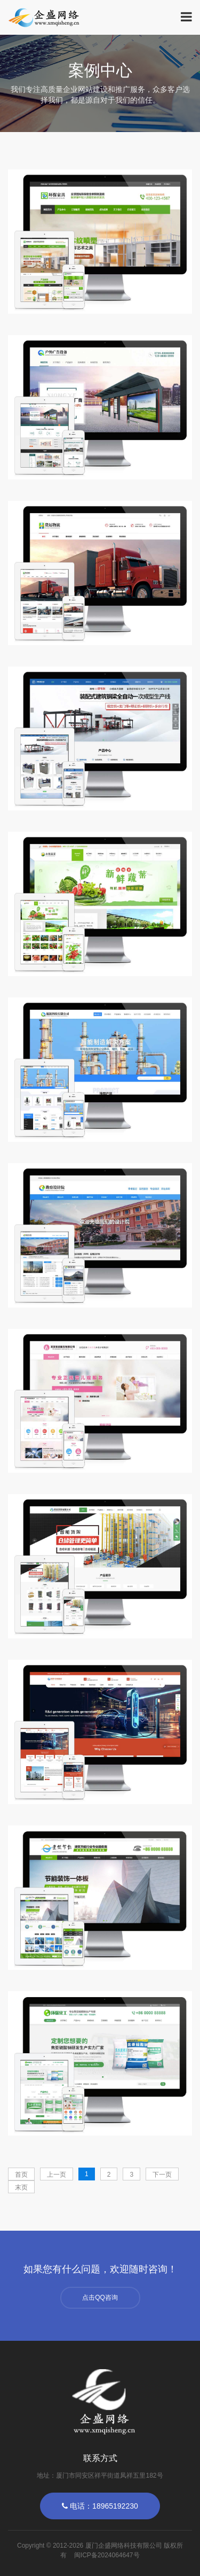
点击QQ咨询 (100, 2297)
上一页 (56, 2174)
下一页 (162, 2174)
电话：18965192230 (100, 2506)
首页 (21, 2174)
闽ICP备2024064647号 (107, 2555)
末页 (21, 2187)
